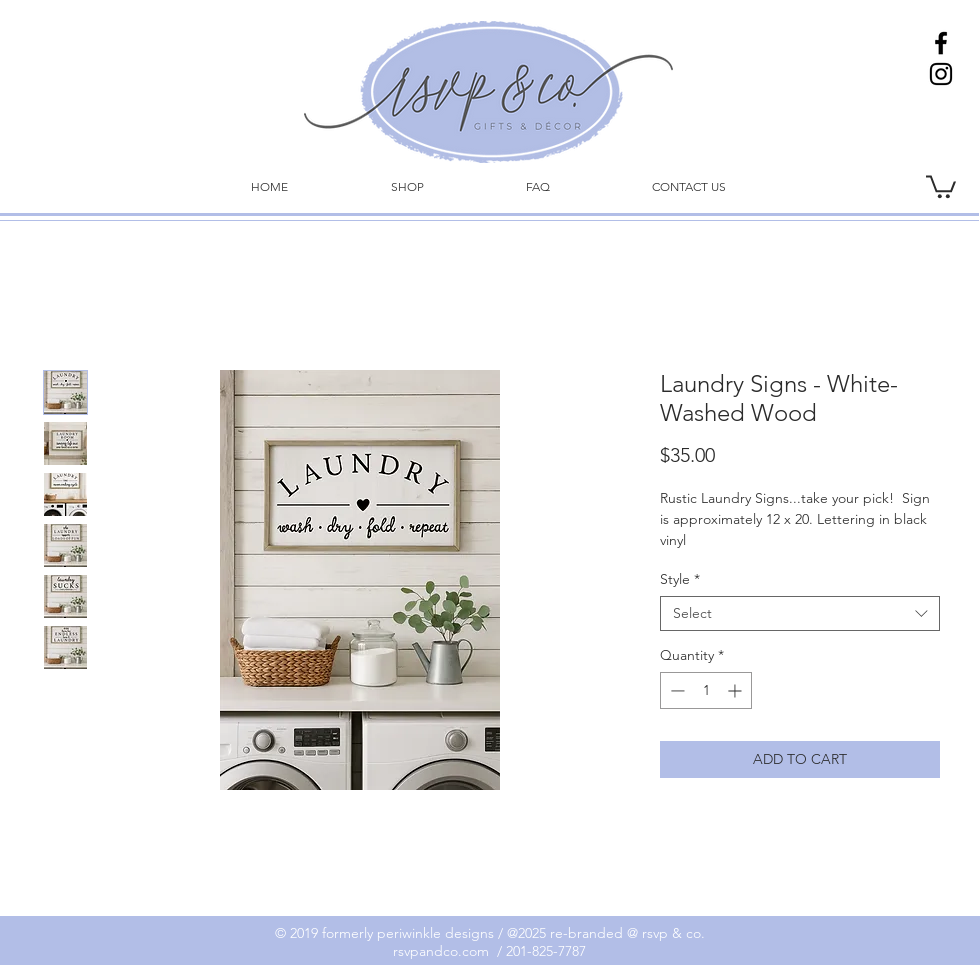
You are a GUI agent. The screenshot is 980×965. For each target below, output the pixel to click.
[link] (941, 185)
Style (680, 579)
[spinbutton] (706, 690)
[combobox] (800, 613)
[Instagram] (941, 74)
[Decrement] (675, 690)
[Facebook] (941, 43)
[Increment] (736, 690)
